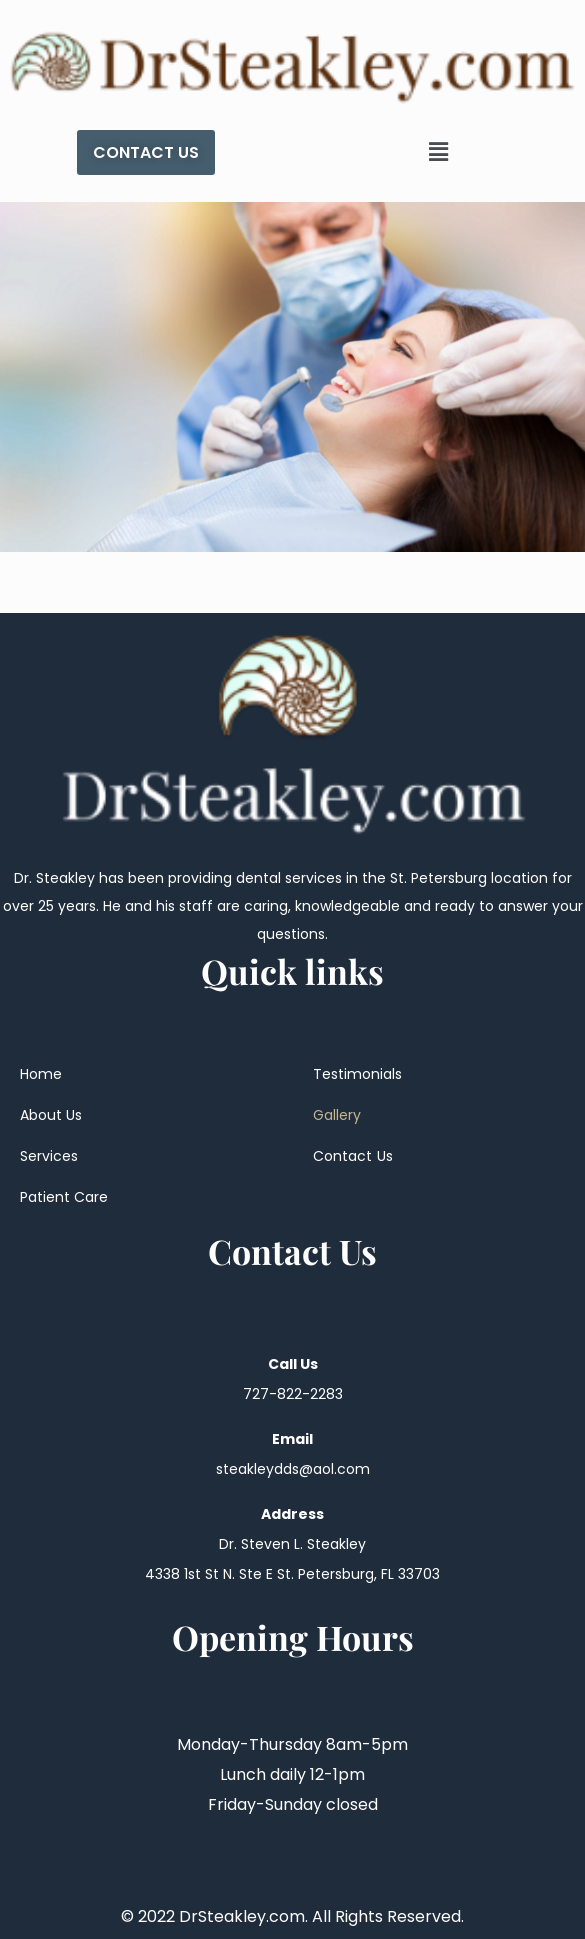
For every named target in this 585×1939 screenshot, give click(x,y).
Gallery (337, 1115)
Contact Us (353, 1156)
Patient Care (64, 1197)
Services (49, 1156)
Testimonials (357, 1074)
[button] (439, 152)
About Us (51, 1115)
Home (41, 1074)
